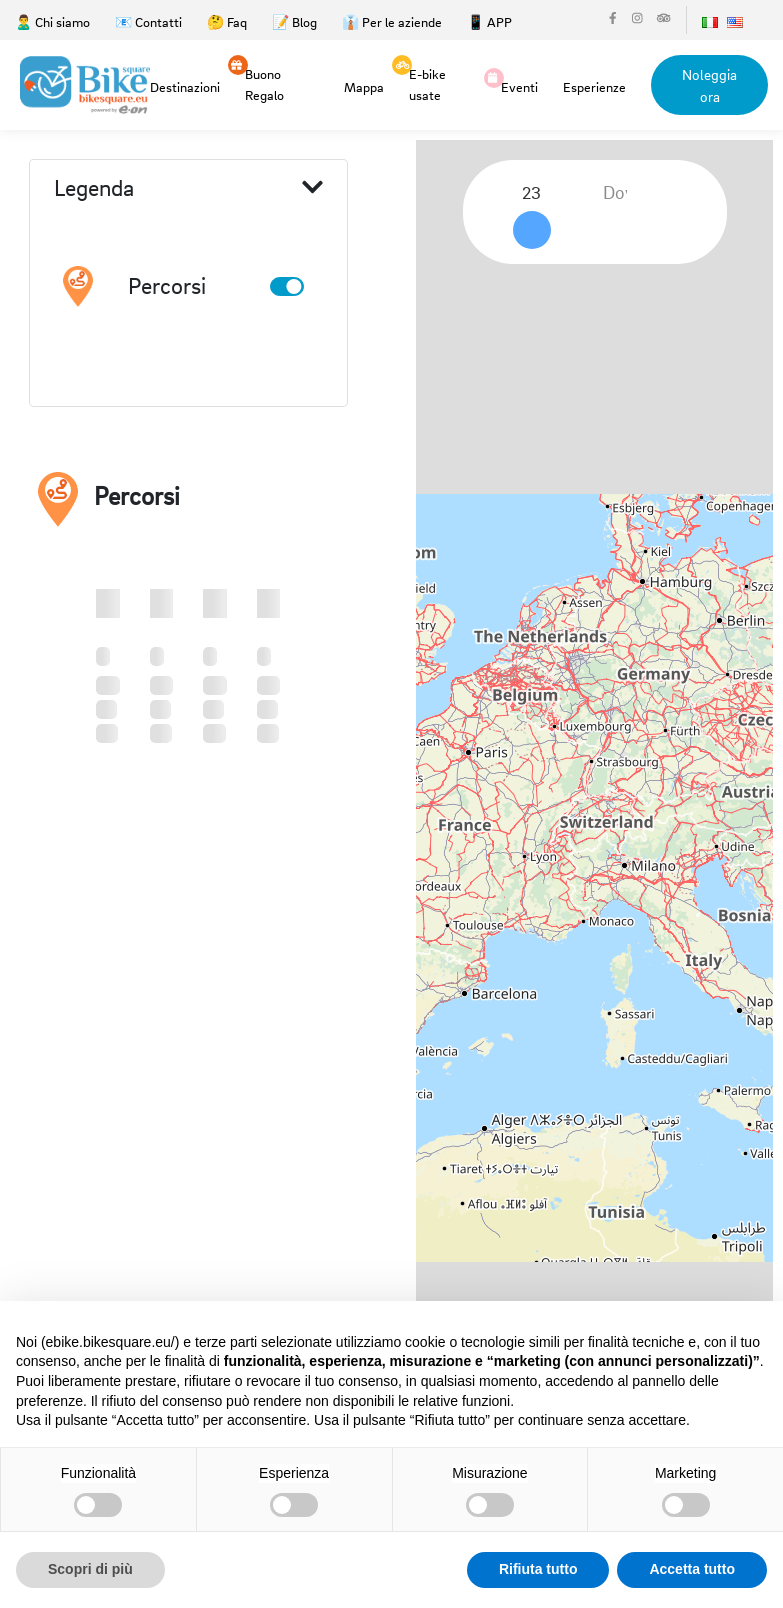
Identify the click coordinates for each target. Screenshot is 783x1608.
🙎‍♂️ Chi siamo (52, 21)
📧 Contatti (148, 21)
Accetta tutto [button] (692, 1569)
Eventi (519, 85)
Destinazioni (185, 86)
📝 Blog (294, 21)
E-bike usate (427, 83)
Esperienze (594, 86)
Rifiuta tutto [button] (538, 1569)
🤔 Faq (227, 21)
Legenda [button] (188, 188)
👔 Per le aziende (392, 21)
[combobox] (538, 193)
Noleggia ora (709, 85)
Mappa (364, 86)
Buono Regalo (264, 83)
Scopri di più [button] (90, 1569)
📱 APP (489, 21)
